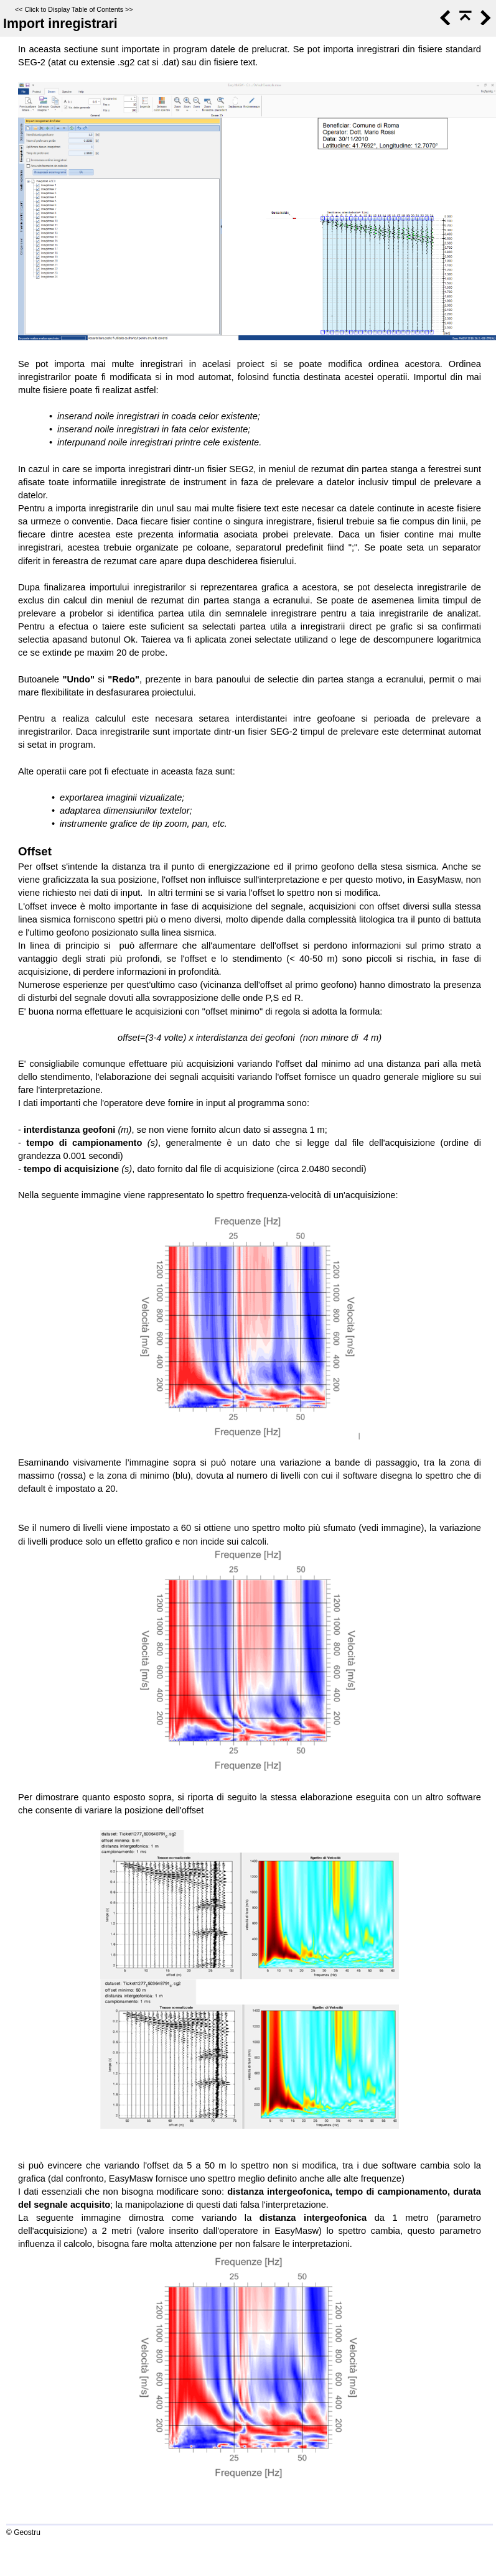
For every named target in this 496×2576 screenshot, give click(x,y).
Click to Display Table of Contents (73, 9)
